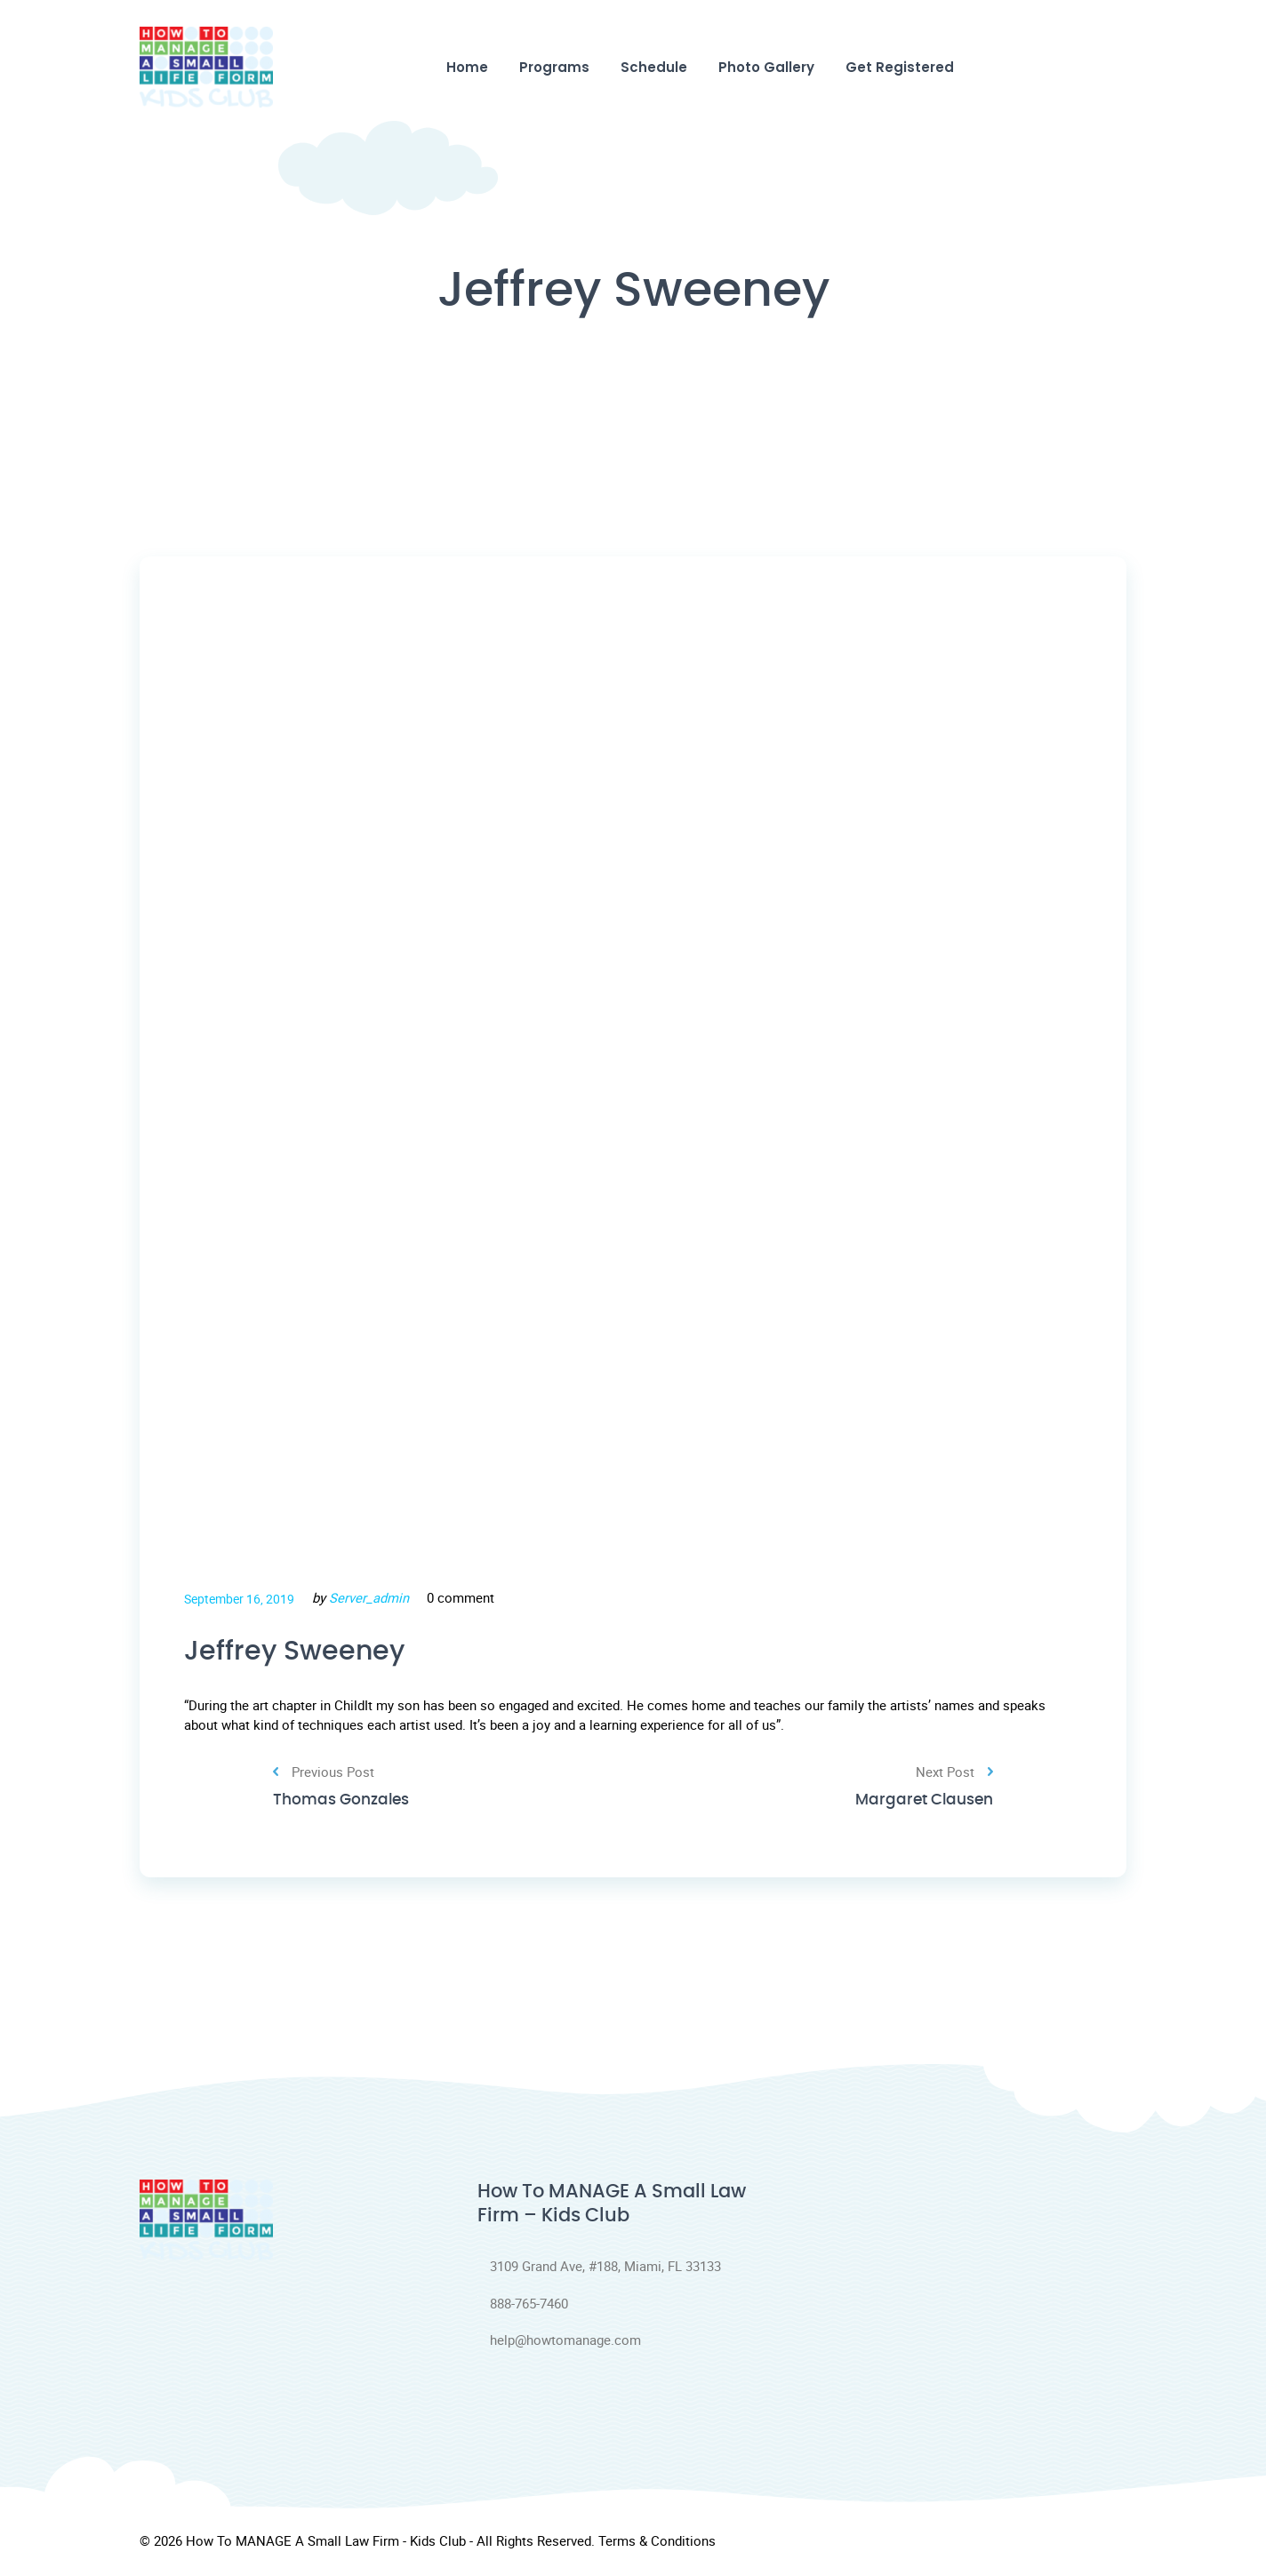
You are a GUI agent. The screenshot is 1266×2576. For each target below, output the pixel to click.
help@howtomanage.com (559, 2344)
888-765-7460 (522, 2307)
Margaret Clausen (919, 1804)
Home (467, 67)
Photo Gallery (766, 67)
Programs (554, 67)
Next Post (954, 1775)
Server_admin (369, 1597)
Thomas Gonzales (345, 1804)
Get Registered (899, 67)
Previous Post (323, 1775)
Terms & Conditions (657, 2544)
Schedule (654, 67)
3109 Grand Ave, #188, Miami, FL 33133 (599, 2269)
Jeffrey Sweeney (301, 1652)
